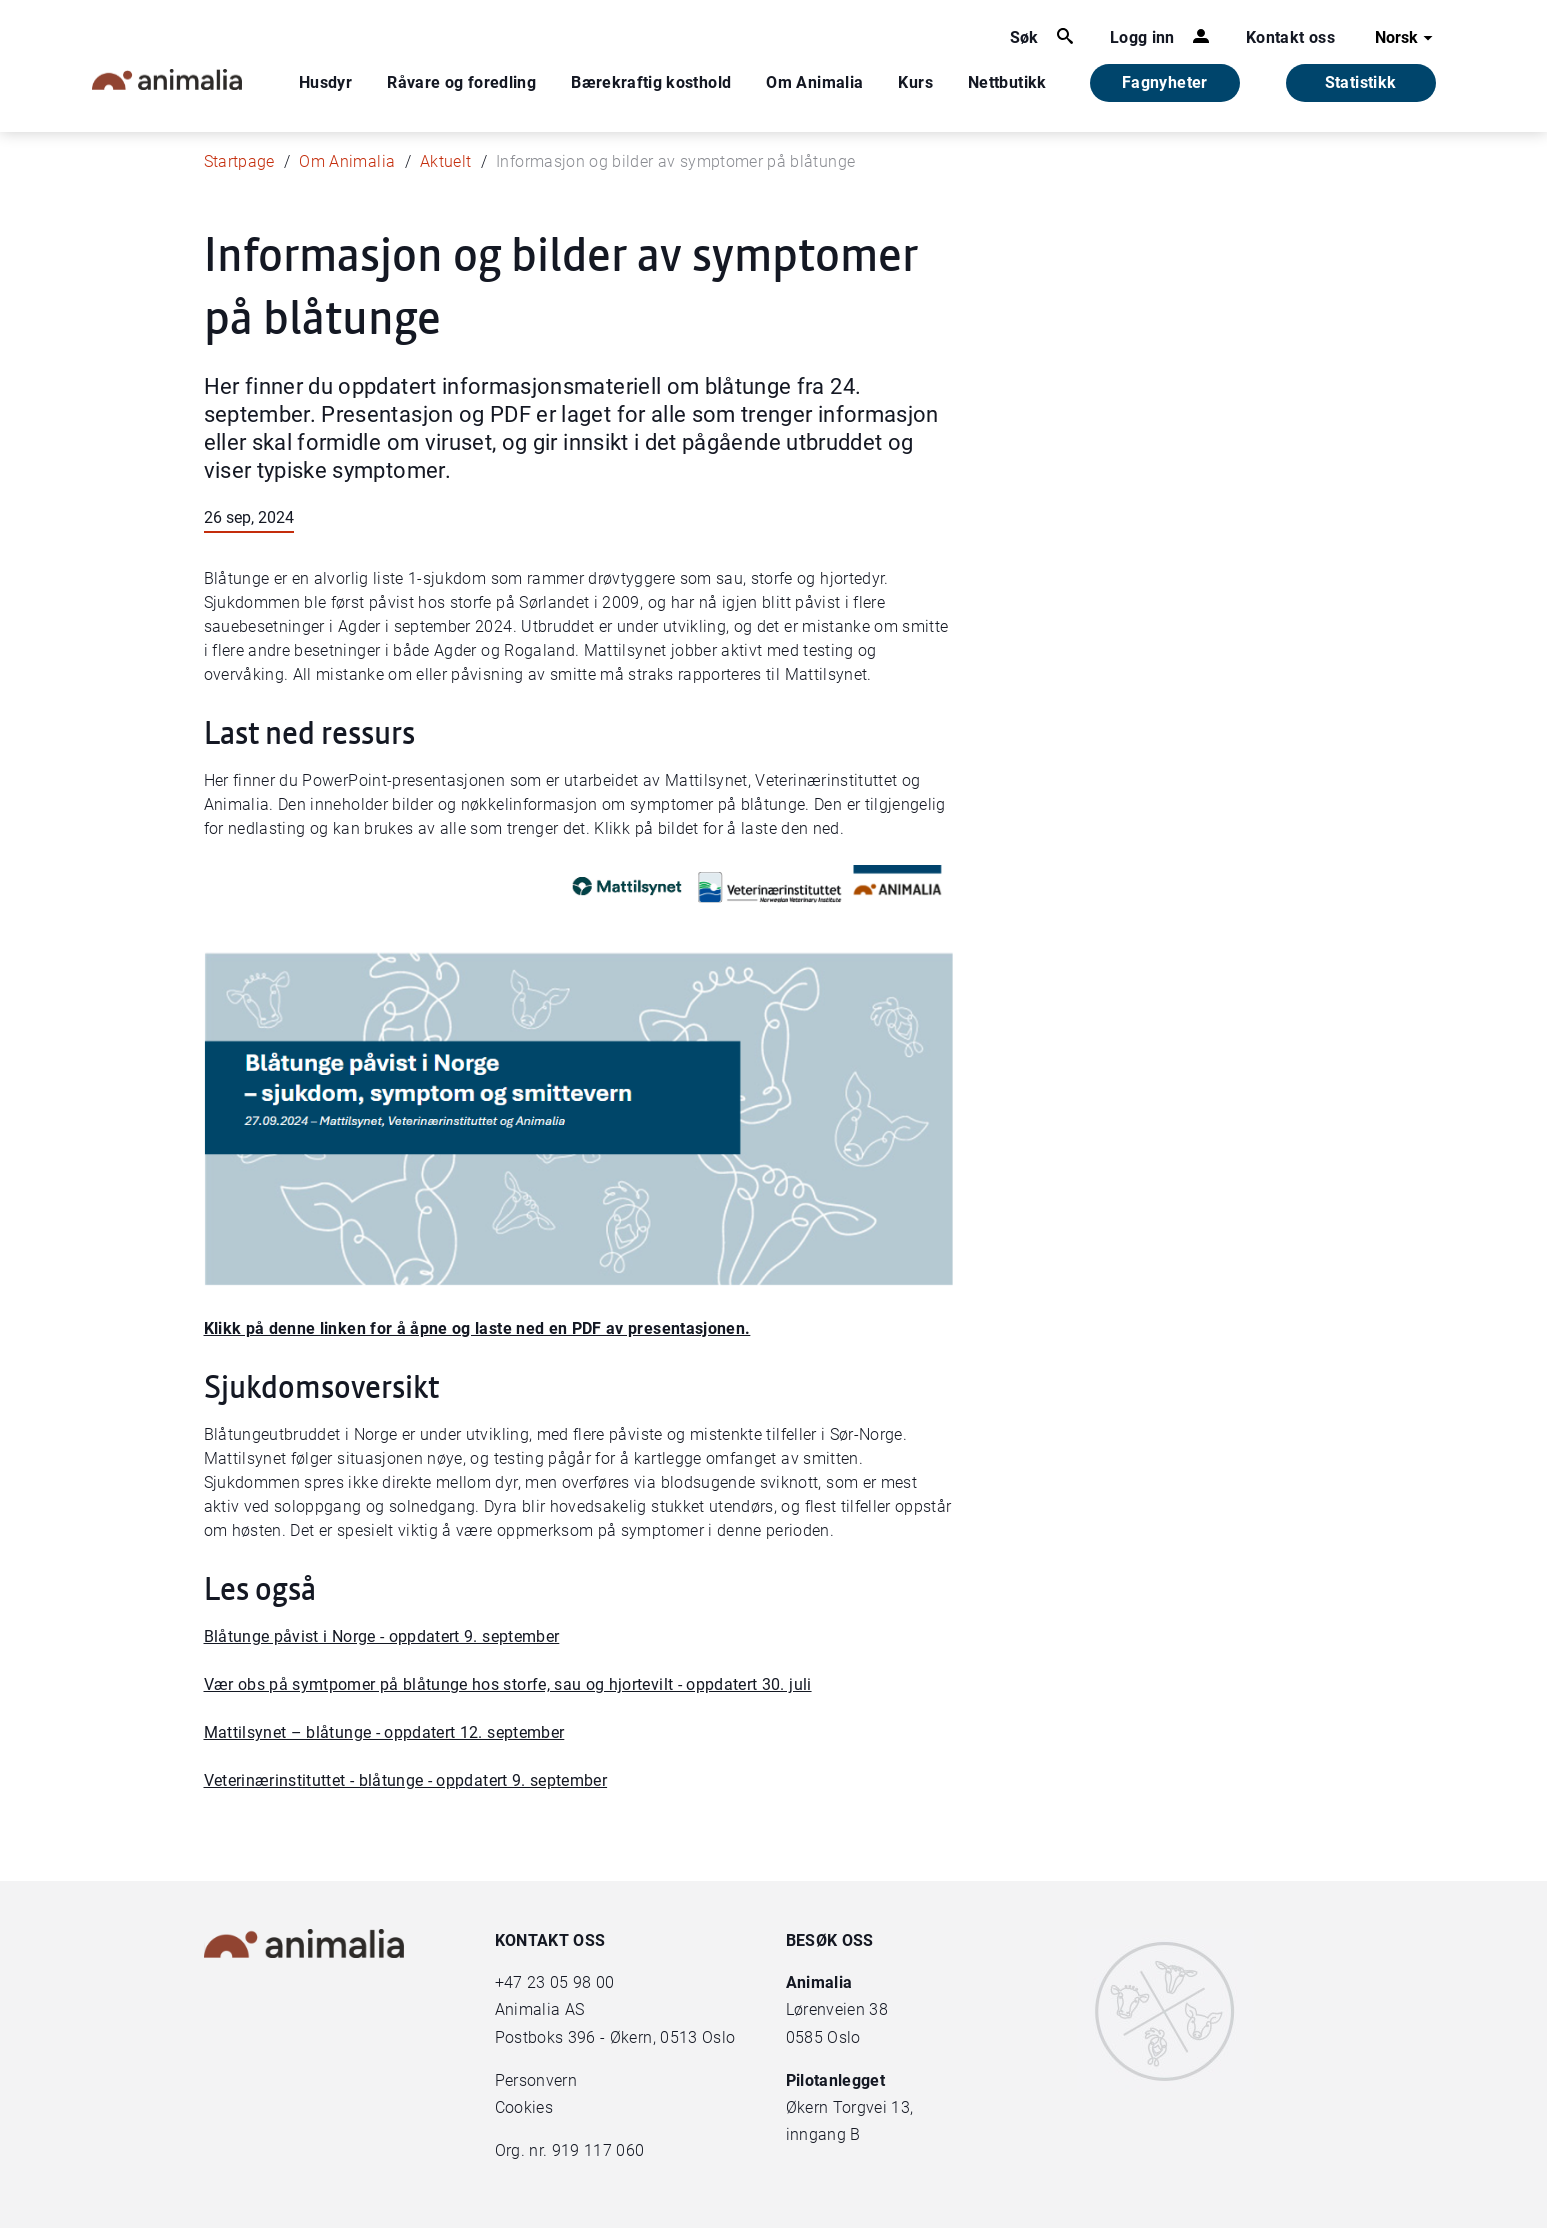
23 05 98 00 (571, 1982)
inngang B (823, 2134)
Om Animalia (814, 82)
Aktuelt (445, 161)
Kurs (915, 82)
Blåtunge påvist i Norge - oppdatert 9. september (382, 1636)
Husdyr (325, 82)
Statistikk (1361, 82)
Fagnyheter (1165, 82)
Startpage (239, 161)
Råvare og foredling (461, 82)
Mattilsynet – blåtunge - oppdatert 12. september (384, 1732)
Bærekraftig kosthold (651, 82)
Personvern (536, 2080)
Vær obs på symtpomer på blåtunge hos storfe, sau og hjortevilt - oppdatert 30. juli (508, 1684)
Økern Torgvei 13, (852, 2107)
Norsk (1406, 38)
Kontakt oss (1290, 37)
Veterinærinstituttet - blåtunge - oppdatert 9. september (406, 1780)
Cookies (524, 2107)
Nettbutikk (1007, 82)
